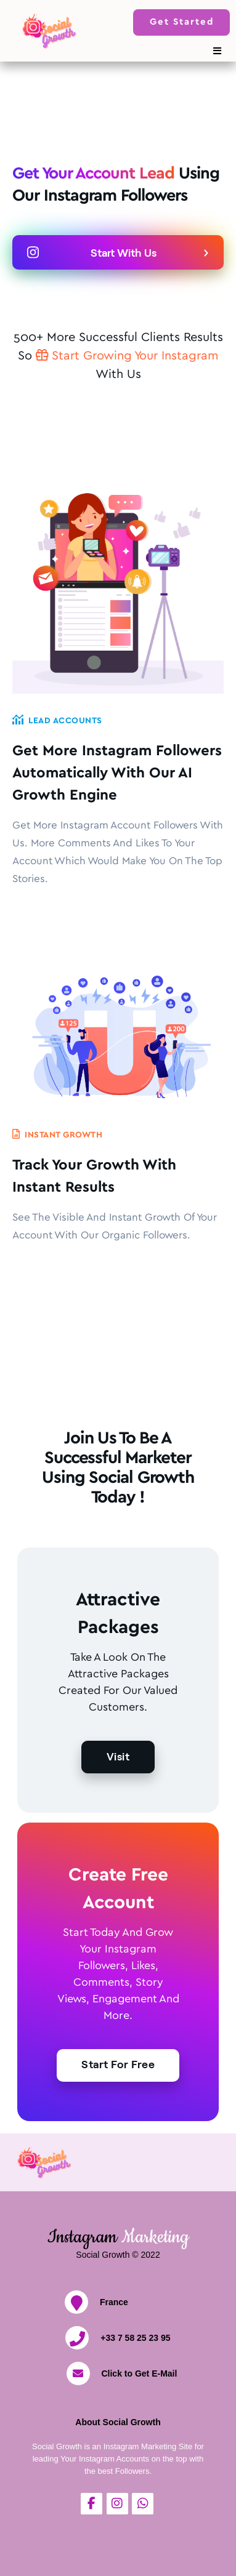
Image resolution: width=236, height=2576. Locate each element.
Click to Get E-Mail (139, 2373)
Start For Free (118, 2064)
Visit (118, 1756)
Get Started (182, 22)
